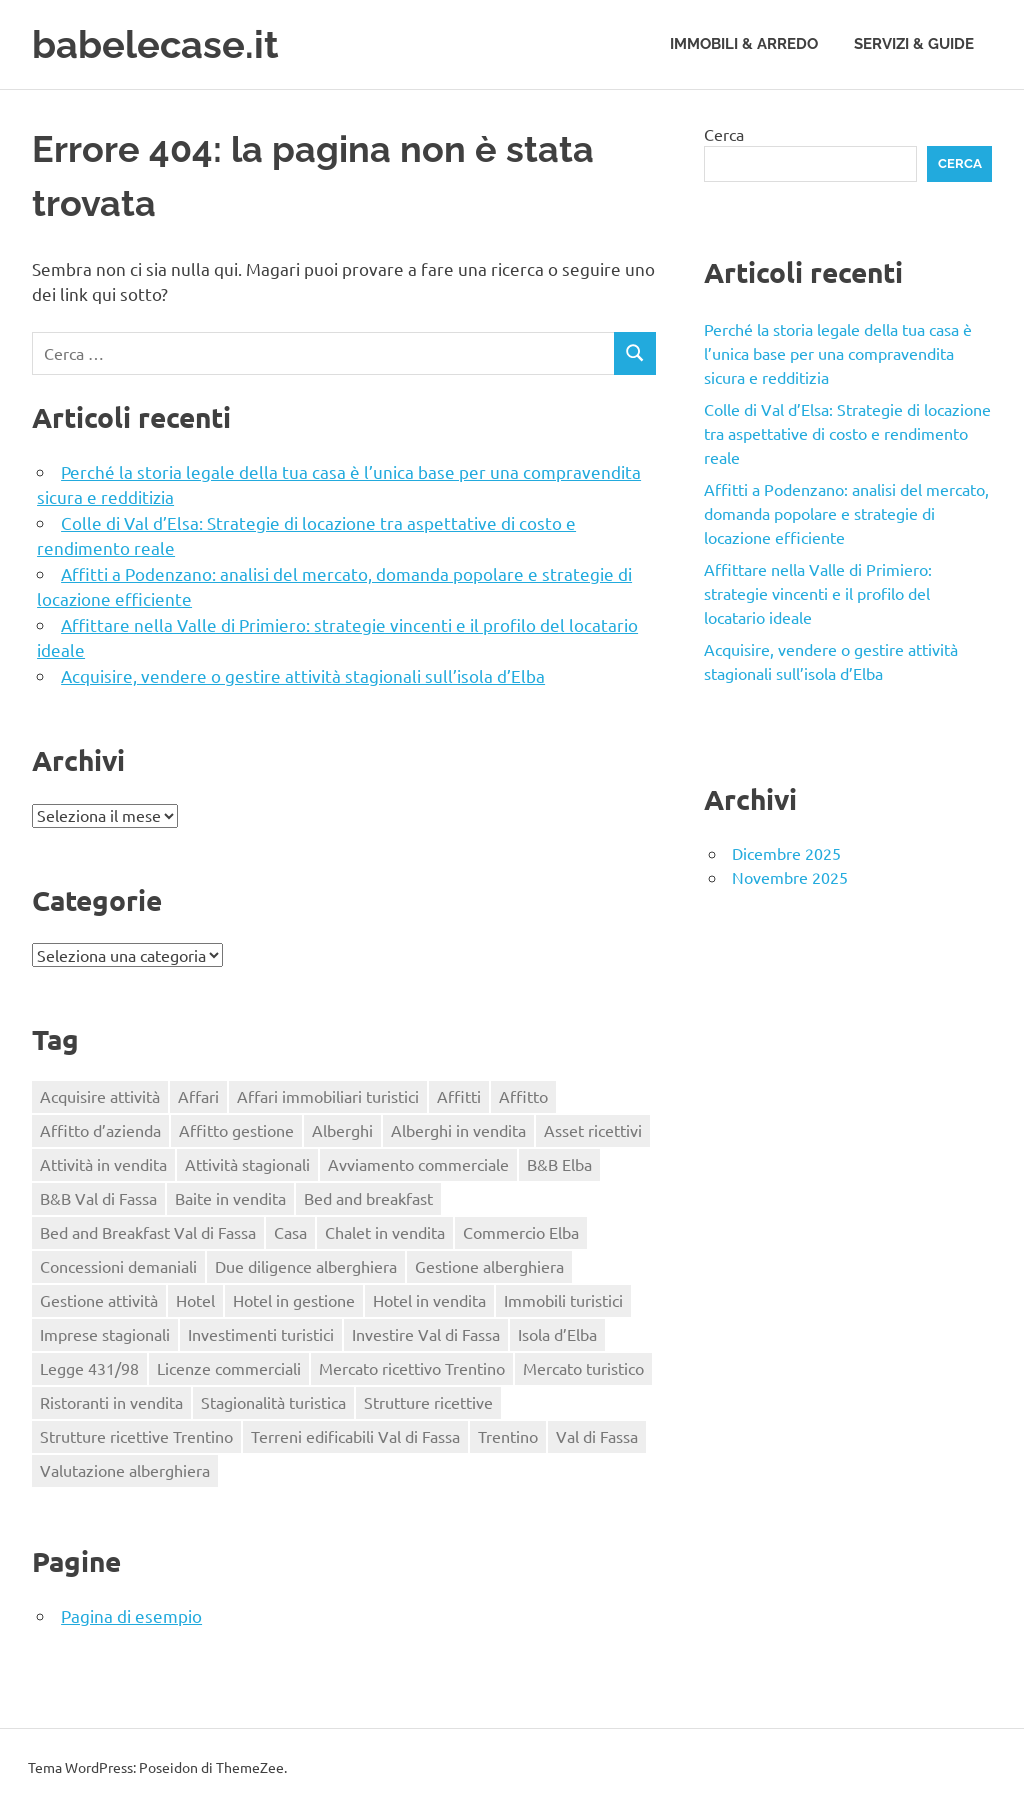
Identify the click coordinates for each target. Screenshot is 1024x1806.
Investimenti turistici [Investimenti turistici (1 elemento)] (261, 1334)
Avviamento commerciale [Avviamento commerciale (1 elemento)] (418, 1164)
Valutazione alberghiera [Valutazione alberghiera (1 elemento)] (125, 1470)
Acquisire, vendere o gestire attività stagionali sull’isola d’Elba (303, 675)
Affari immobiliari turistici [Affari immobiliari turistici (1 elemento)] (328, 1096)
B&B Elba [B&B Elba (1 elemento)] (559, 1164)
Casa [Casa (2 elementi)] (290, 1232)
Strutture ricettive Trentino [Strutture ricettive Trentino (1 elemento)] (136, 1436)
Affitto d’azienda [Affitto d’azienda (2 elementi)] (100, 1130)
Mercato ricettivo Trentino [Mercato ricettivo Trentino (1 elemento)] (412, 1368)
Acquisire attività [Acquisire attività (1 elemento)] (100, 1096)
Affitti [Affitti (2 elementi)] (459, 1096)
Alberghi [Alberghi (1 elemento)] (342, 1130)
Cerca (724, 134)
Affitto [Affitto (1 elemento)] (523, 1096)
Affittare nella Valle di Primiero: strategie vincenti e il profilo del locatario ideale (818, 593)
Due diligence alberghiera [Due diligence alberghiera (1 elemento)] (306, 1266)
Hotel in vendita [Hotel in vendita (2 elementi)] (429, 1300)
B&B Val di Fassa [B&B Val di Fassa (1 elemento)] (98, 1198)
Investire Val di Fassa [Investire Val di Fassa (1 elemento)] (426, 1334)
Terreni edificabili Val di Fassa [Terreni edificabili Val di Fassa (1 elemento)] (355, 1436)
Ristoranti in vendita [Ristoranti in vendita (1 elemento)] (111, 1402)
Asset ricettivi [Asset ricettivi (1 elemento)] (593, 1130)
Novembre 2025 (790, 877)
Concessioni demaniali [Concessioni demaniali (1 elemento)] (118, 1266)
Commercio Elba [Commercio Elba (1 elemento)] (521, 1232)
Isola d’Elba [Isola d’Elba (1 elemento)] (557, 1334)
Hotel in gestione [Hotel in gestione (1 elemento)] (294, 1300)
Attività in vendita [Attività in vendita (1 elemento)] (103, 1164)
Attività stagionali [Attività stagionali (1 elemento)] (247, 1164)
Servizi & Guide (914, 44)
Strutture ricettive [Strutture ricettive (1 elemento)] (428, 1402)
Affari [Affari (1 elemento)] (198, 1096)
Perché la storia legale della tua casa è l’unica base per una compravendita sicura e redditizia (838, 353)
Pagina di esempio (131, 1615)
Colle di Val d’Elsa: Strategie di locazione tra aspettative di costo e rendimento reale (847, 433)
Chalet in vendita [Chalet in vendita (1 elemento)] (385, 1232)
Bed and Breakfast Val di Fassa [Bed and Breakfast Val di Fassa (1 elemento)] (148, 1232)
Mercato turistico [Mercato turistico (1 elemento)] (583, 1368)
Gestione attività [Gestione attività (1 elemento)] (99, 1300)
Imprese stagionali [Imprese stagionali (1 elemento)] (105, 1334)
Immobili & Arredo (744, 44)
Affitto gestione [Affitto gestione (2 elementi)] (236, 1130)
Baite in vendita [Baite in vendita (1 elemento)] (230, 1198)
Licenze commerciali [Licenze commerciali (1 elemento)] (229, 1368)
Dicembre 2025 (786, 853)
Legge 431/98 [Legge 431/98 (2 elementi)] (89, 1368)
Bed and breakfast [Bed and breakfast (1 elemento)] (368, 1198)
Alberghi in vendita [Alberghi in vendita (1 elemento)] (458, 1130)
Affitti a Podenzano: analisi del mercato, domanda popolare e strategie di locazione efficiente (846, 513)
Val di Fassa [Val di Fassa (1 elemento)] (597, 1436)
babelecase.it (155, 44)
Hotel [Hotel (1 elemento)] (195, 1300)
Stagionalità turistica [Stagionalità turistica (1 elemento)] (273, 1402)
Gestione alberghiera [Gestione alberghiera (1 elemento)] (489, 1266)
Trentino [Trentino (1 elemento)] (508, 1436)
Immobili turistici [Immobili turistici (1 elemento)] (563, 1300)
